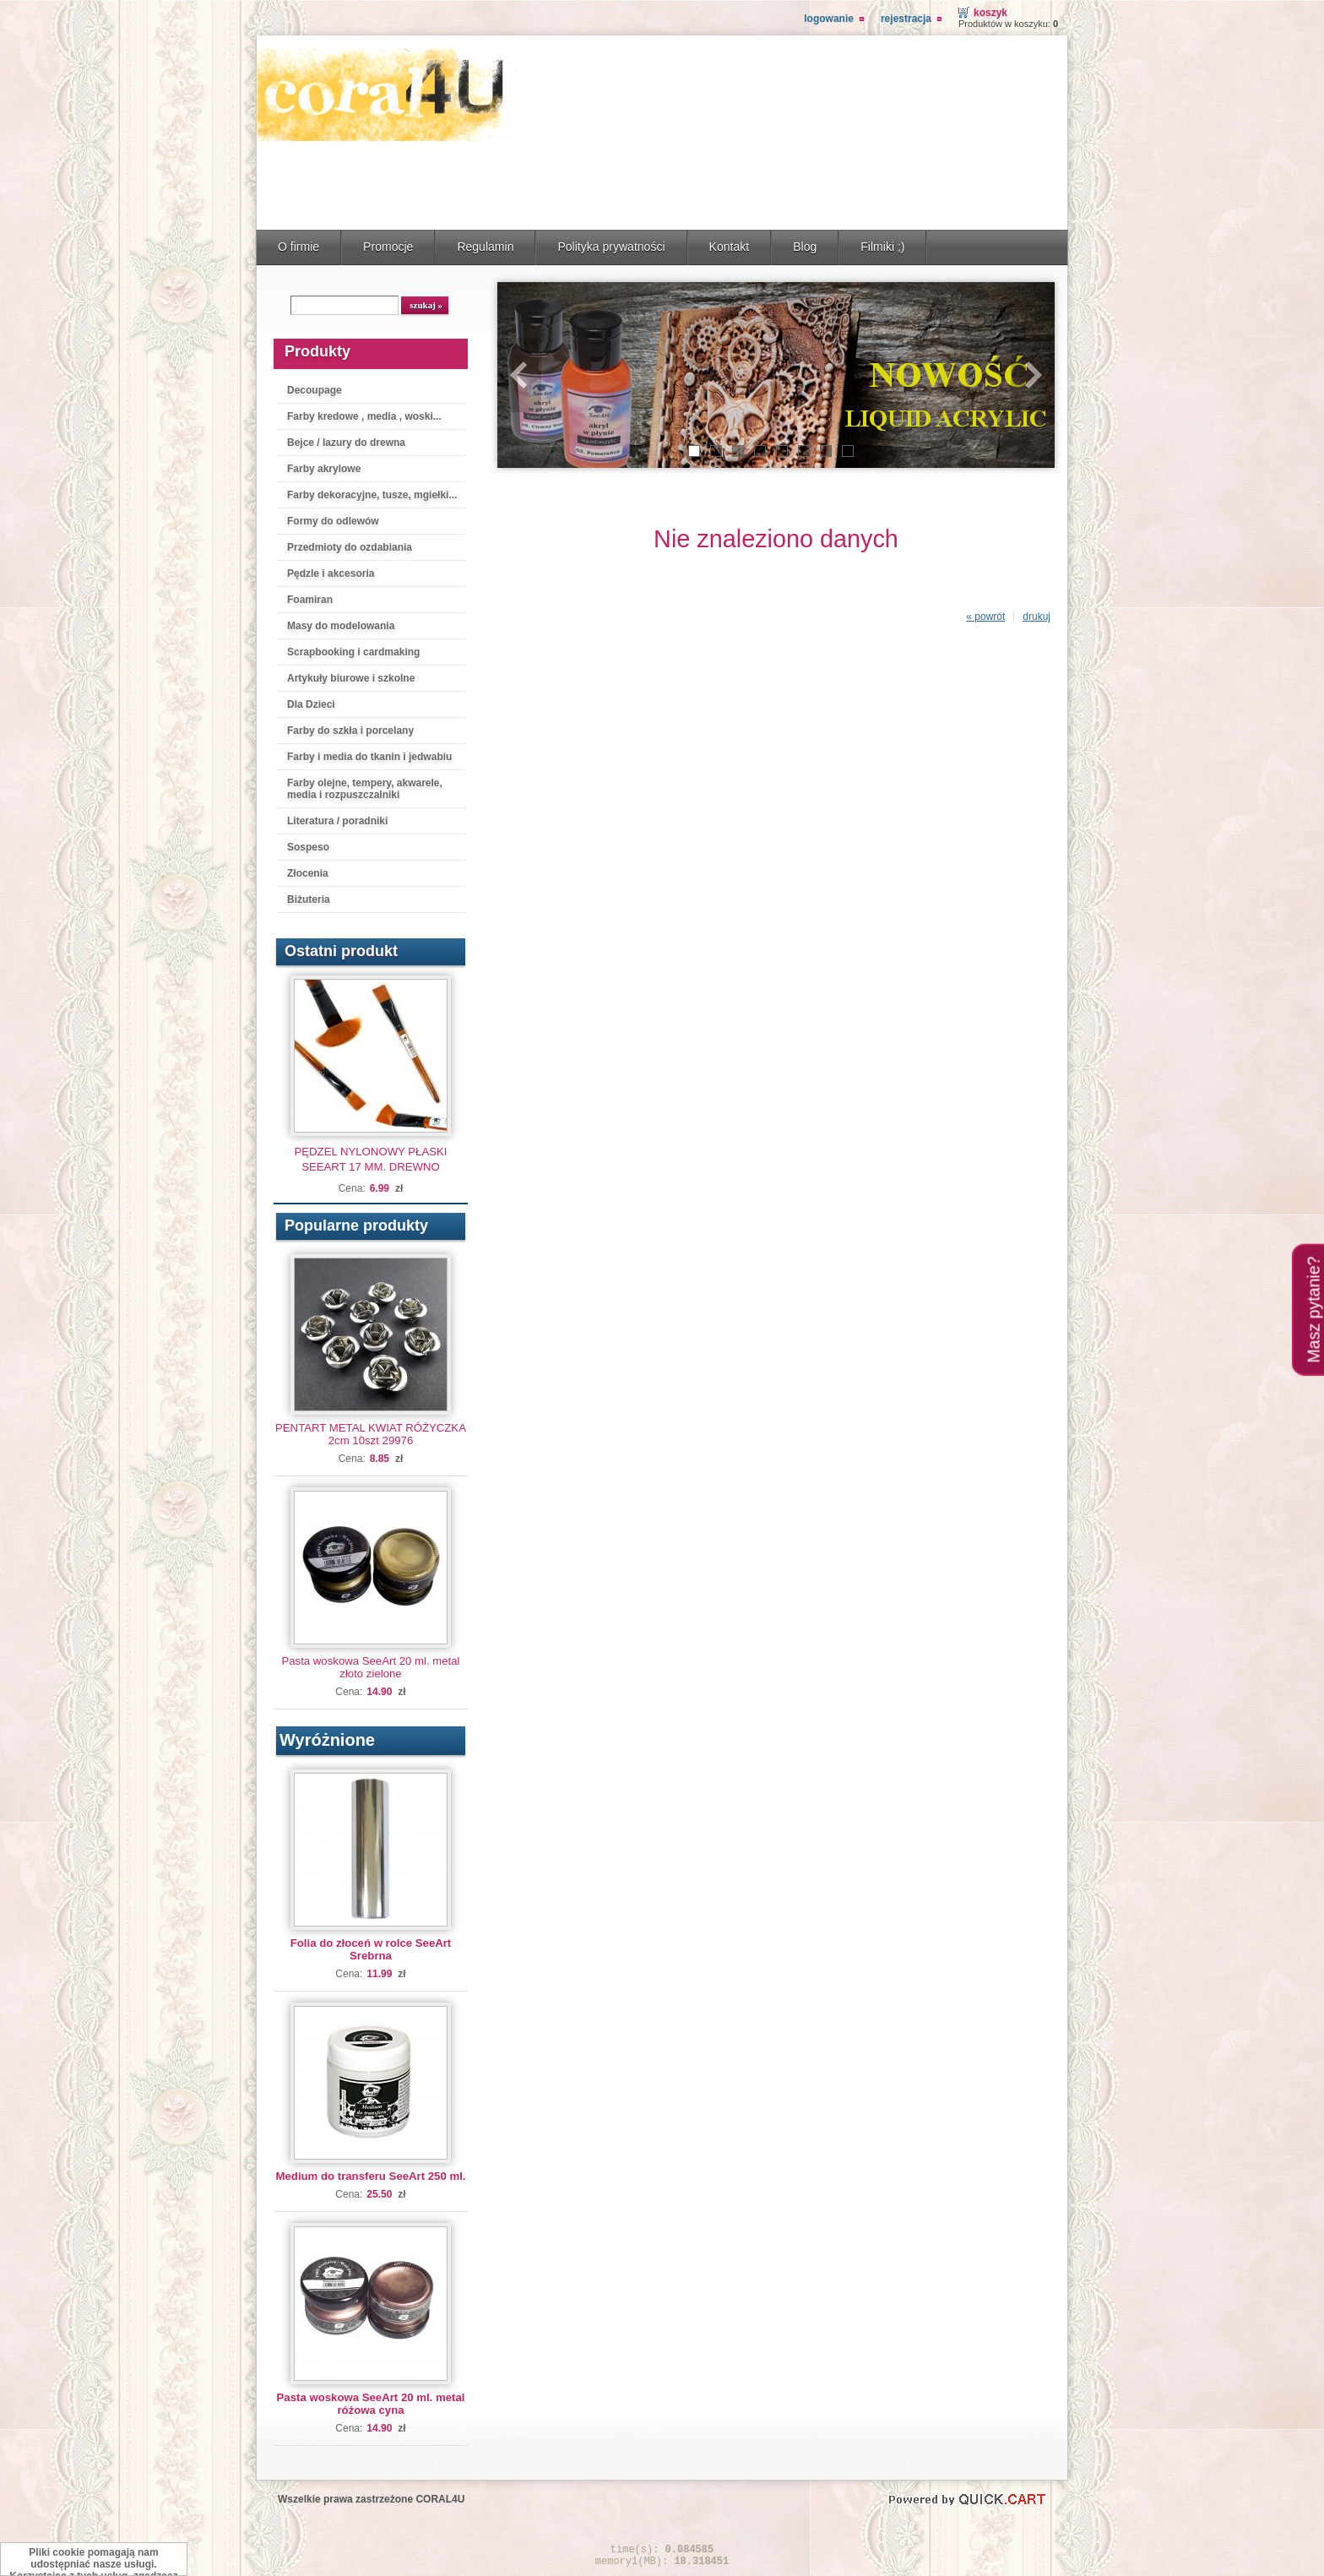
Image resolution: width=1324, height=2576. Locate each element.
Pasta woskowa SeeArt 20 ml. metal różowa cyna (371, 2403)
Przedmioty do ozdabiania (349, 547)
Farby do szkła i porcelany (350, 730)
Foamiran (310, 600)
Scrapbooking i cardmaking (353, 652)
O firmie (298, 246)
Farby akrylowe (324, 469)
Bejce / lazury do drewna (346, 442)
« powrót (985, 616)
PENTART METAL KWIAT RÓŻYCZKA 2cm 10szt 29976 (370, 1434)
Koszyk (990, 13)
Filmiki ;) (882, 246)
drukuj (1036, 616)
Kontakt (729, 246)
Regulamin (485, 246)
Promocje (388, 246)
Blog (805, 246)
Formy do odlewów (333, 521)
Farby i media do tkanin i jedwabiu (369, 757)
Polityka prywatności (611, 246)
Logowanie (829, 18)
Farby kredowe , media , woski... (364, 416)
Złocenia (307, 873)
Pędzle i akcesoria (330, 573)
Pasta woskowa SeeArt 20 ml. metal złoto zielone (370, 1667)
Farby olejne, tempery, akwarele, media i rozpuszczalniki (364, 789)
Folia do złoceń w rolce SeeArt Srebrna (371, 1949)
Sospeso (308, 847)
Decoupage (314, 390)
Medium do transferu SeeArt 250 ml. (371, 2176)
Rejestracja (906, 18)
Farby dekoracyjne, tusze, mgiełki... (372, 495)
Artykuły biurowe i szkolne (351, 678)
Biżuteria (308, 899)
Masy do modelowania (340, 626)
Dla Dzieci (311, 704)
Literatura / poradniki (337, 821)
